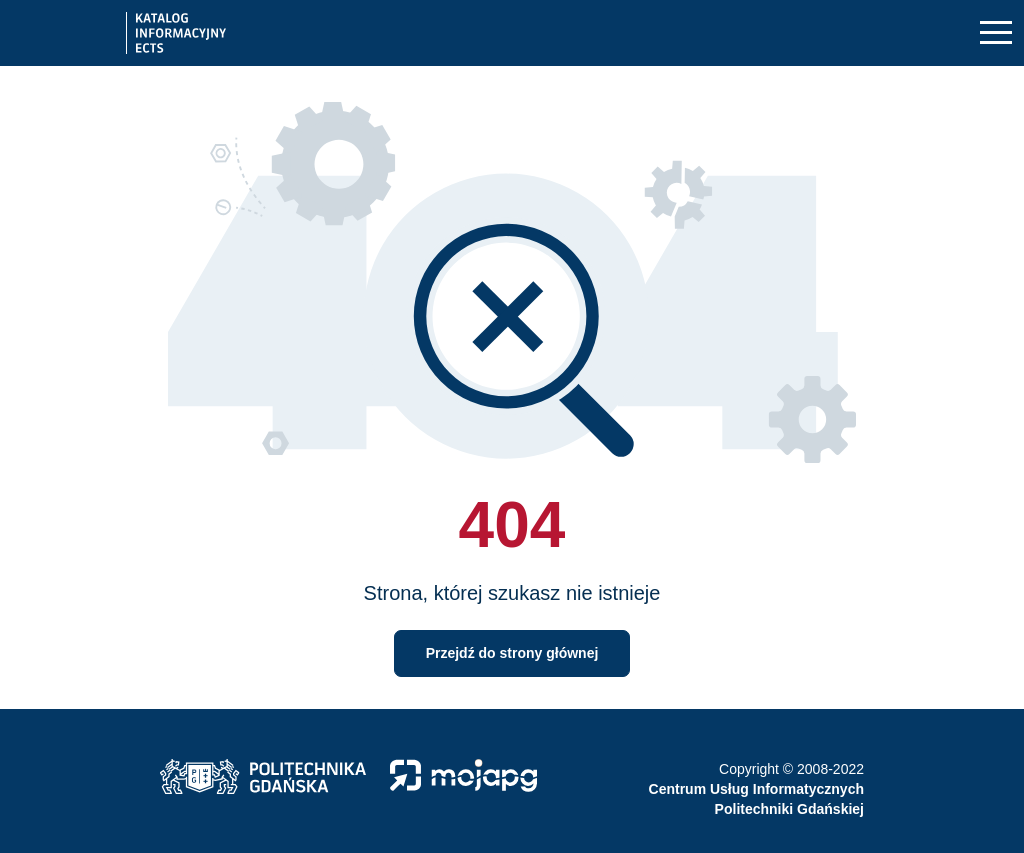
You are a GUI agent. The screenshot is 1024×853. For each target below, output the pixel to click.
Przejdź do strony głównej (512, 653)
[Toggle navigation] (996, 33)
